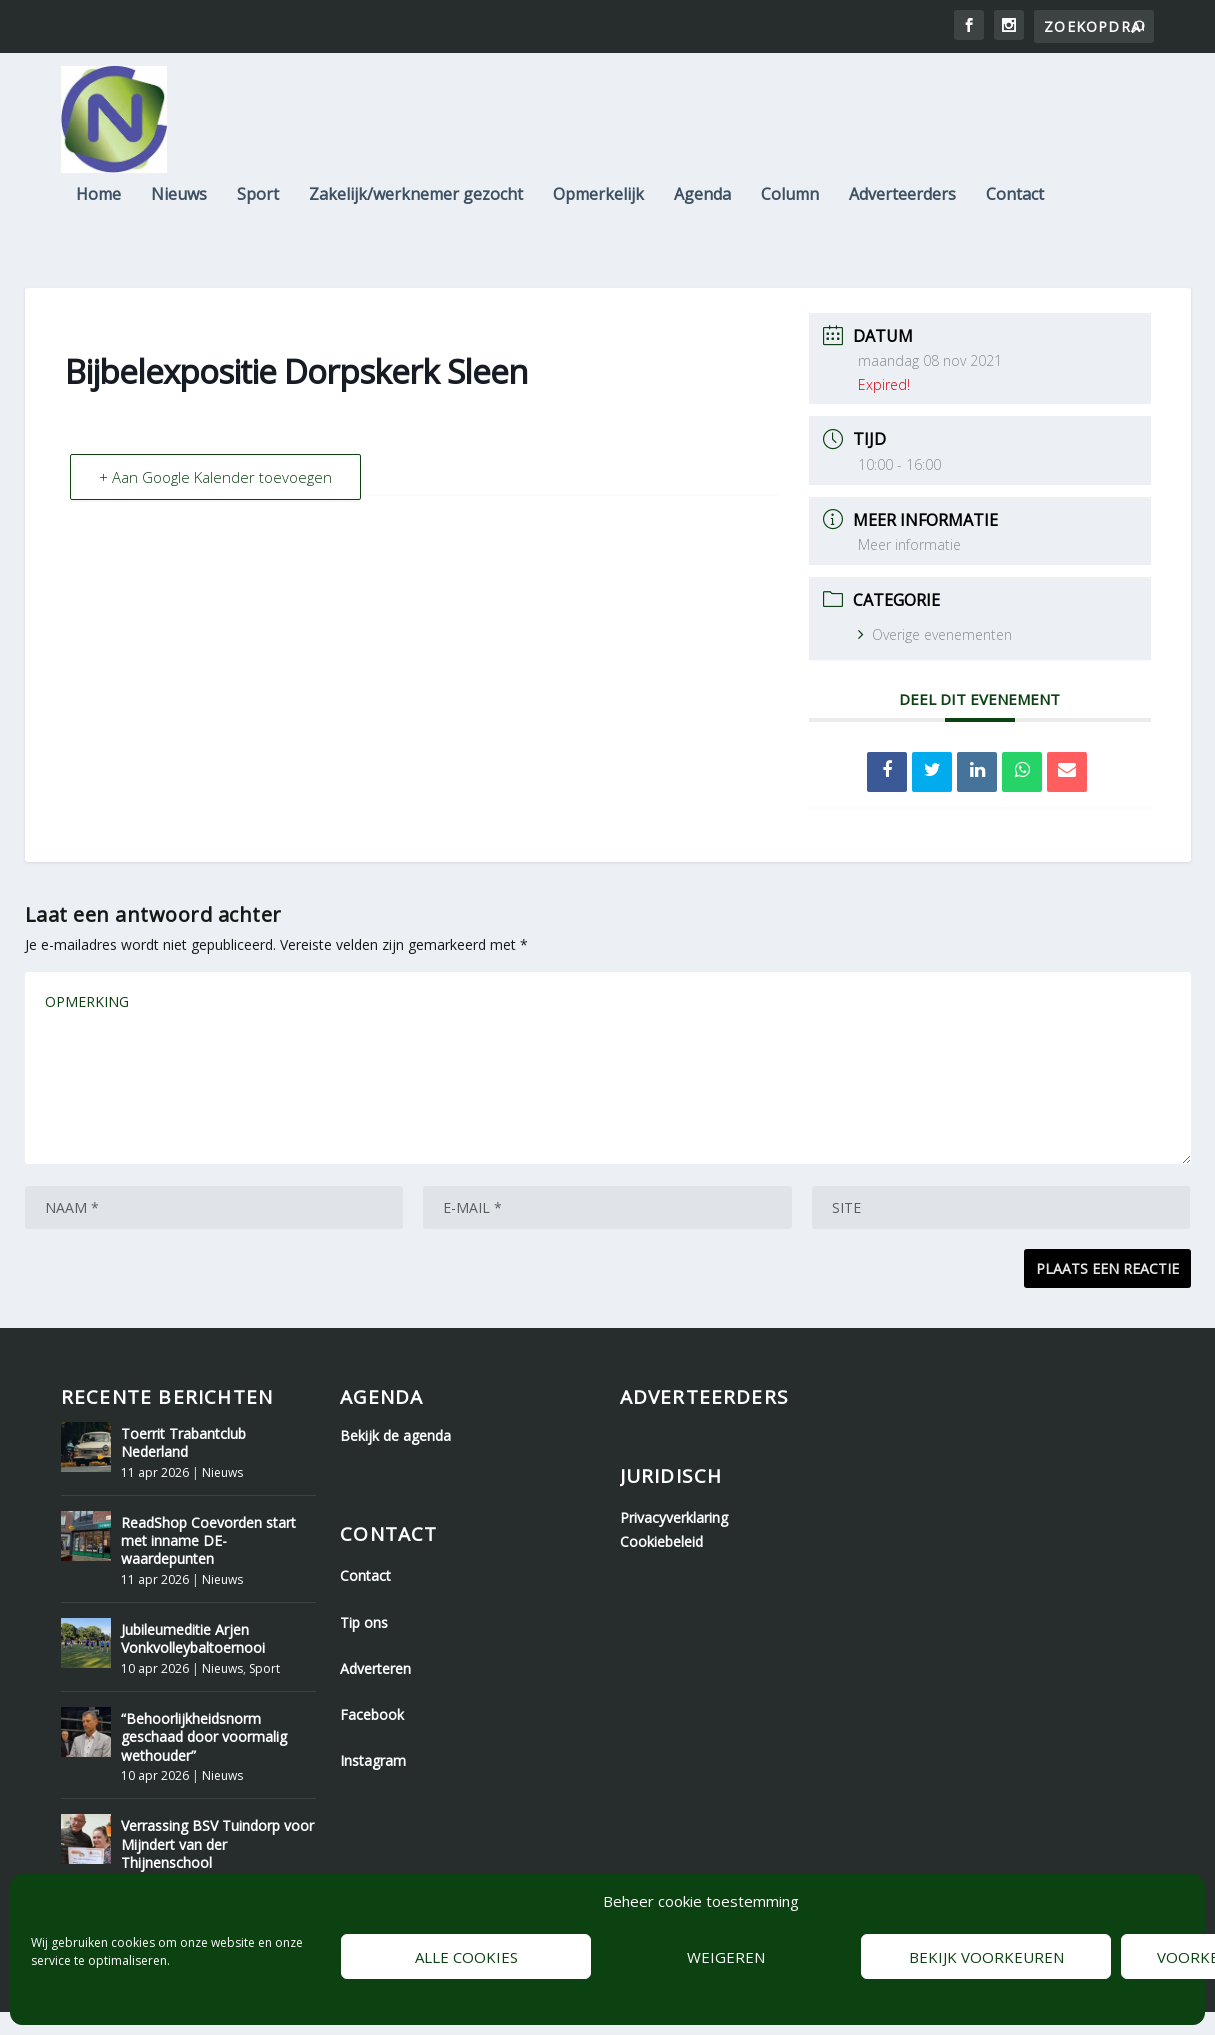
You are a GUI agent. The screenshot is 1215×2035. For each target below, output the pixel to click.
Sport (258, 202)
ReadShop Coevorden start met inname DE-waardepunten (208, 1563)
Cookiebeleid (661, 1564)
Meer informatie (909, 567)
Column (790, 202)
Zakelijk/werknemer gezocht (416, 202)
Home (98, 202)
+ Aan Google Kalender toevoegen (215, 500)
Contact (1015, 202)
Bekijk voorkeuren (986, 1957)
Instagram (373, 1783)
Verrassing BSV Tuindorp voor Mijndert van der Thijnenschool (217, 1866)
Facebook (372, 1737)
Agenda (702, 202)
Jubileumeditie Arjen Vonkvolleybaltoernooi (193, 1661)
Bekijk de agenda (395, 1458)
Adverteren (375, 1691)
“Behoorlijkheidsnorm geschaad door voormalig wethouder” (204, 1759)
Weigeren (726, 1957)
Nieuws (179, 202)
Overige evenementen (935, 657)
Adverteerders (902, 202)
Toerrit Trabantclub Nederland (183, 1465)
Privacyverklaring (674, 1540)
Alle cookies (466, 1957)
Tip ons (364, 1645)
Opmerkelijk (598, 202)
